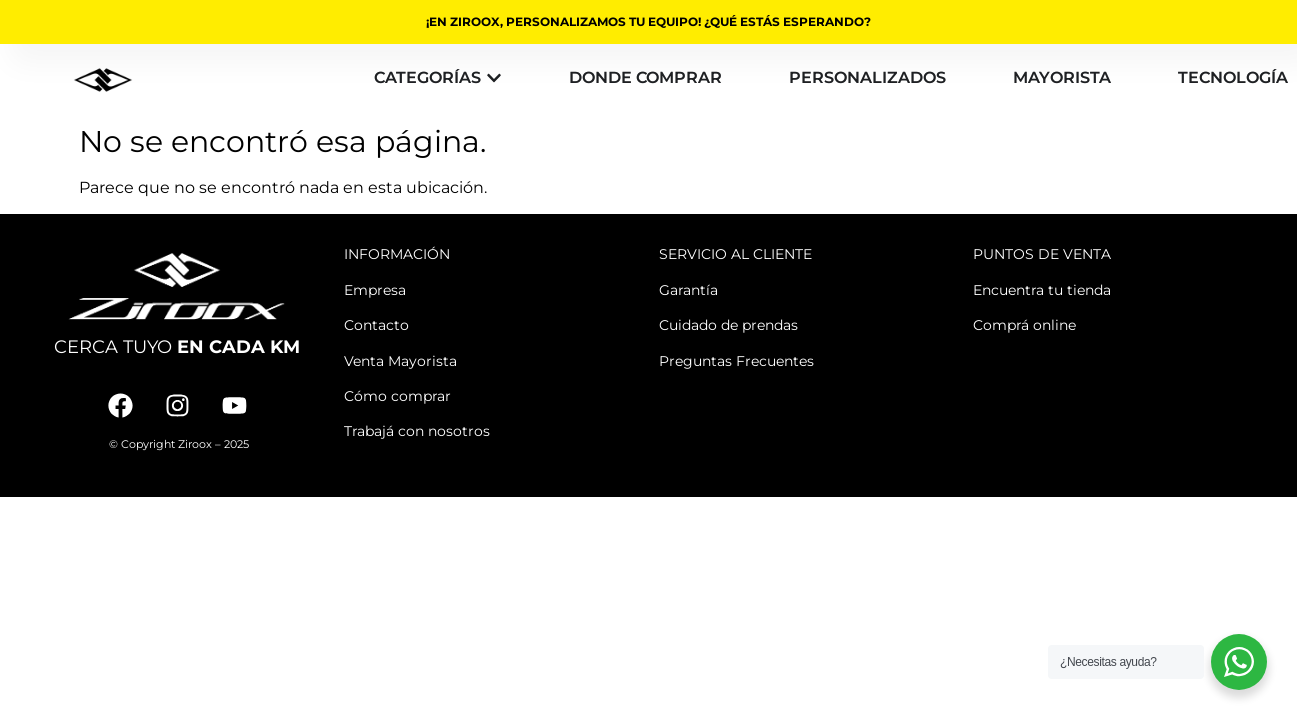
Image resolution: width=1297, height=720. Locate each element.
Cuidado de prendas (728, 325)
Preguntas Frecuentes (736, 361)
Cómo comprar (397, 396)
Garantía (688, 290)
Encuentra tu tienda (1042, 290)
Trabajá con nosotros (417, 431)
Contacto (376, 325)
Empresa (375, 290)
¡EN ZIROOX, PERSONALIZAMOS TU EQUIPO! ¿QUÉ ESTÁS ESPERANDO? (648, 21)
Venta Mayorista (400, 361)
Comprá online (1024, 325)
